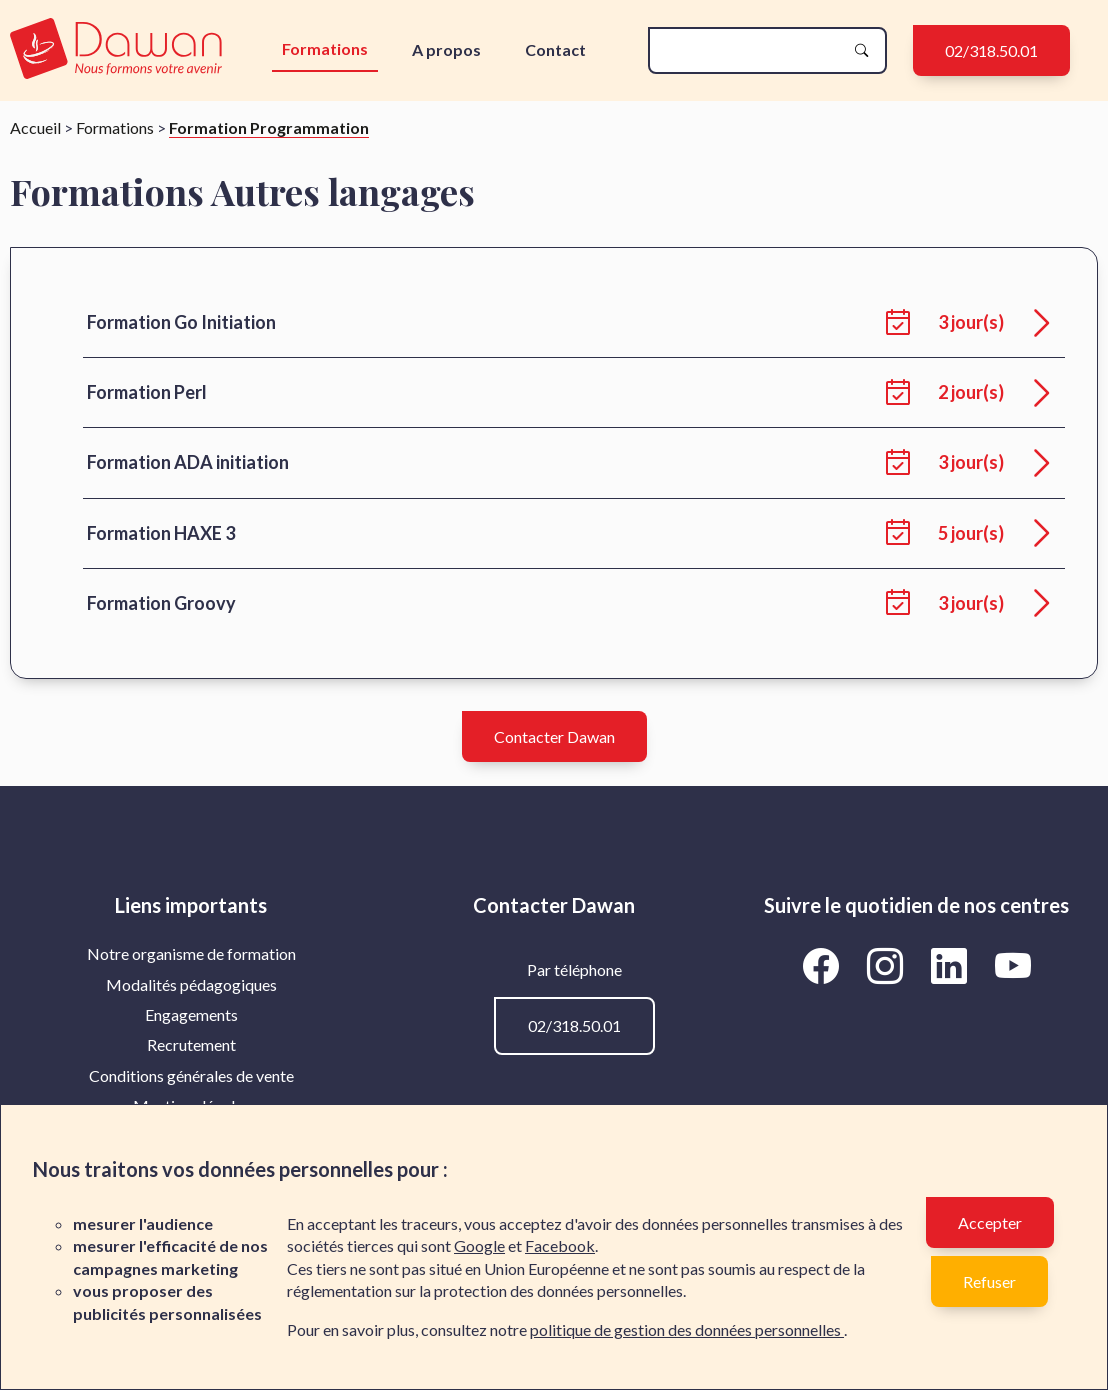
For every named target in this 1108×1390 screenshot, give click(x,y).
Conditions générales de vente (191, 1075)
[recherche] (751, 50)
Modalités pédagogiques (191, 984)
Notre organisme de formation (191, 953)
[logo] (116, 50)
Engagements (191, 1014)
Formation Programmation (269, 127)
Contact (555, 49)
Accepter (990, 1222)
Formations (325, 48)
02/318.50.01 (991, 50)
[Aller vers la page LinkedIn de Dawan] (952, 965)
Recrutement (191, 1044)
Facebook (560, 1245)
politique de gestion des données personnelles (687, 1329)
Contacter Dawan (554, 736)
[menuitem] (191, 954)
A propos (446, 49)
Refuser (989, 1281)
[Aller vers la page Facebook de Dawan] (824, 965)
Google (479, 1245)
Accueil (35, 127)
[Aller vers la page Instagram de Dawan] (888, 965)
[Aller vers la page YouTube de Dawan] (1012, 965)
